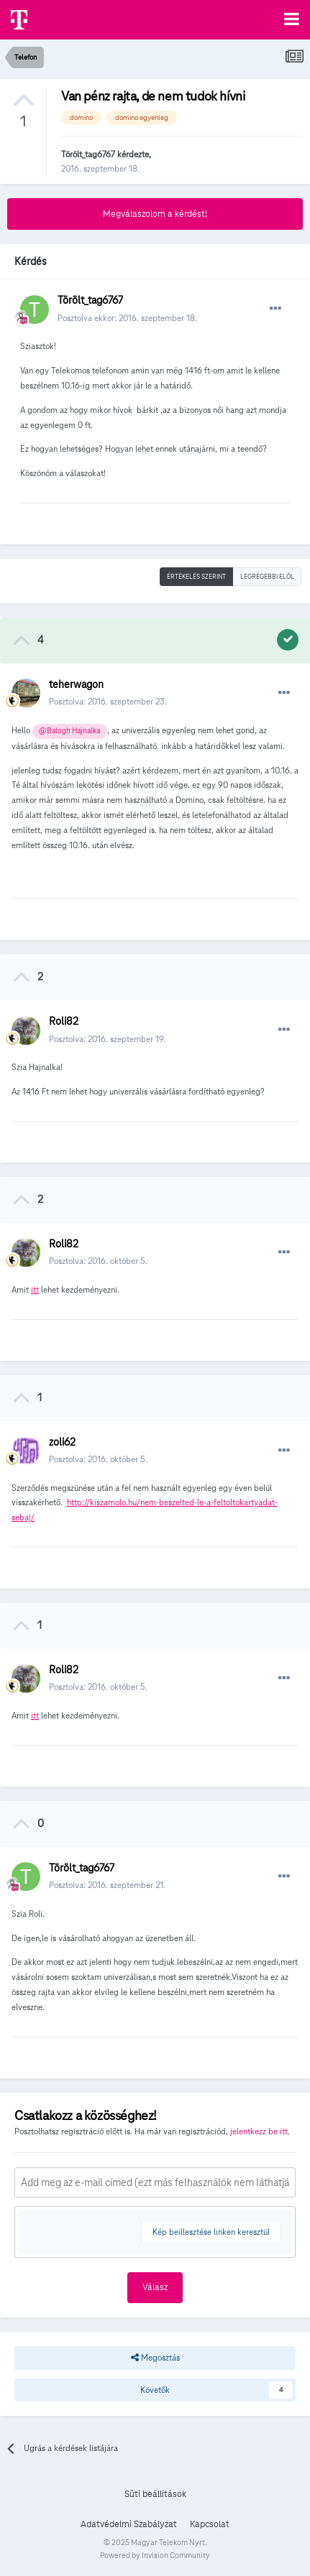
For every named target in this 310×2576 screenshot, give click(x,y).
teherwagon (76, 684)
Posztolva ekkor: (127, 317)
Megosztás (155, 2357)
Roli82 (63, 1021)
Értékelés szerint (196, 576)
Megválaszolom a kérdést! (155, 214)
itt (35, 1289)
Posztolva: (108, 701)
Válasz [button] (155, 2287)
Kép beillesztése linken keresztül (211, 2231)
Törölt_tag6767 (88, 154)
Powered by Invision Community (155, 2555)
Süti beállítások (155, 2494)
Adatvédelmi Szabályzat (129, 2524)
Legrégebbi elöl (267, 576)
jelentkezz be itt (259, 2131)
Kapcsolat (209, 2524)
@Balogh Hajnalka (69, 730)
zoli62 (62, 1442)
